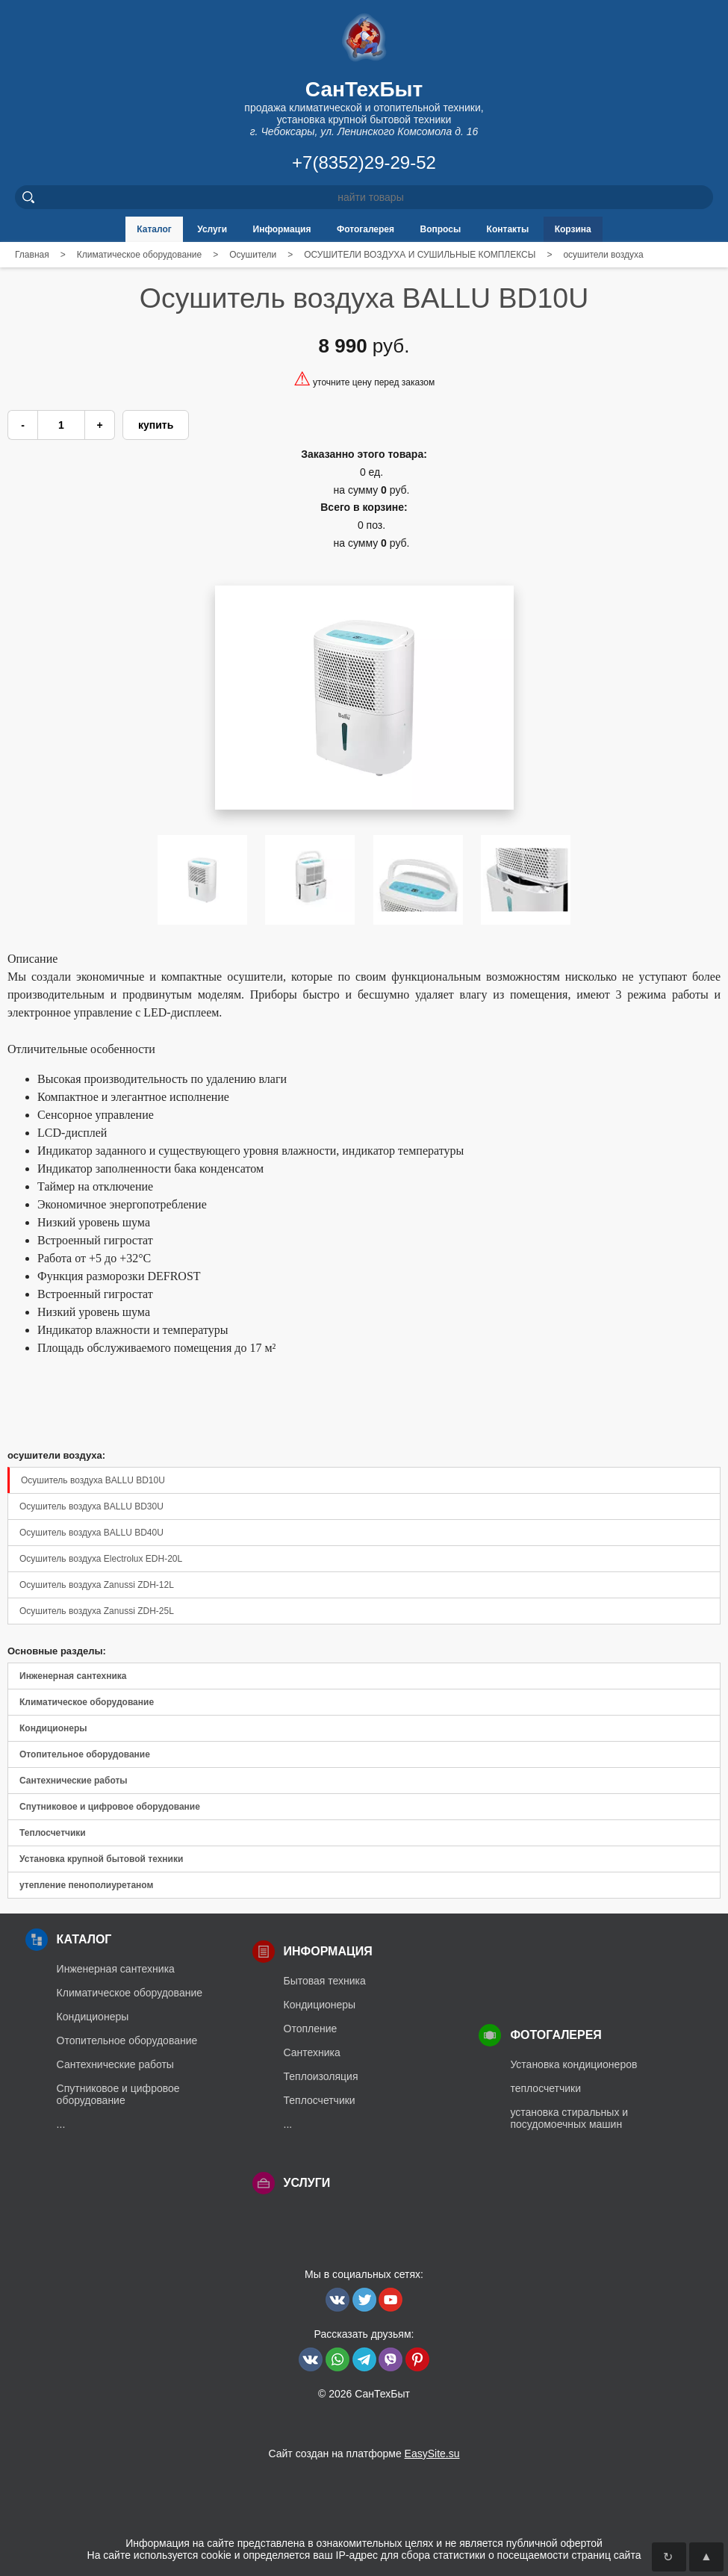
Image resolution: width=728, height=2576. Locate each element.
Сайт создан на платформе (363, 2453)
